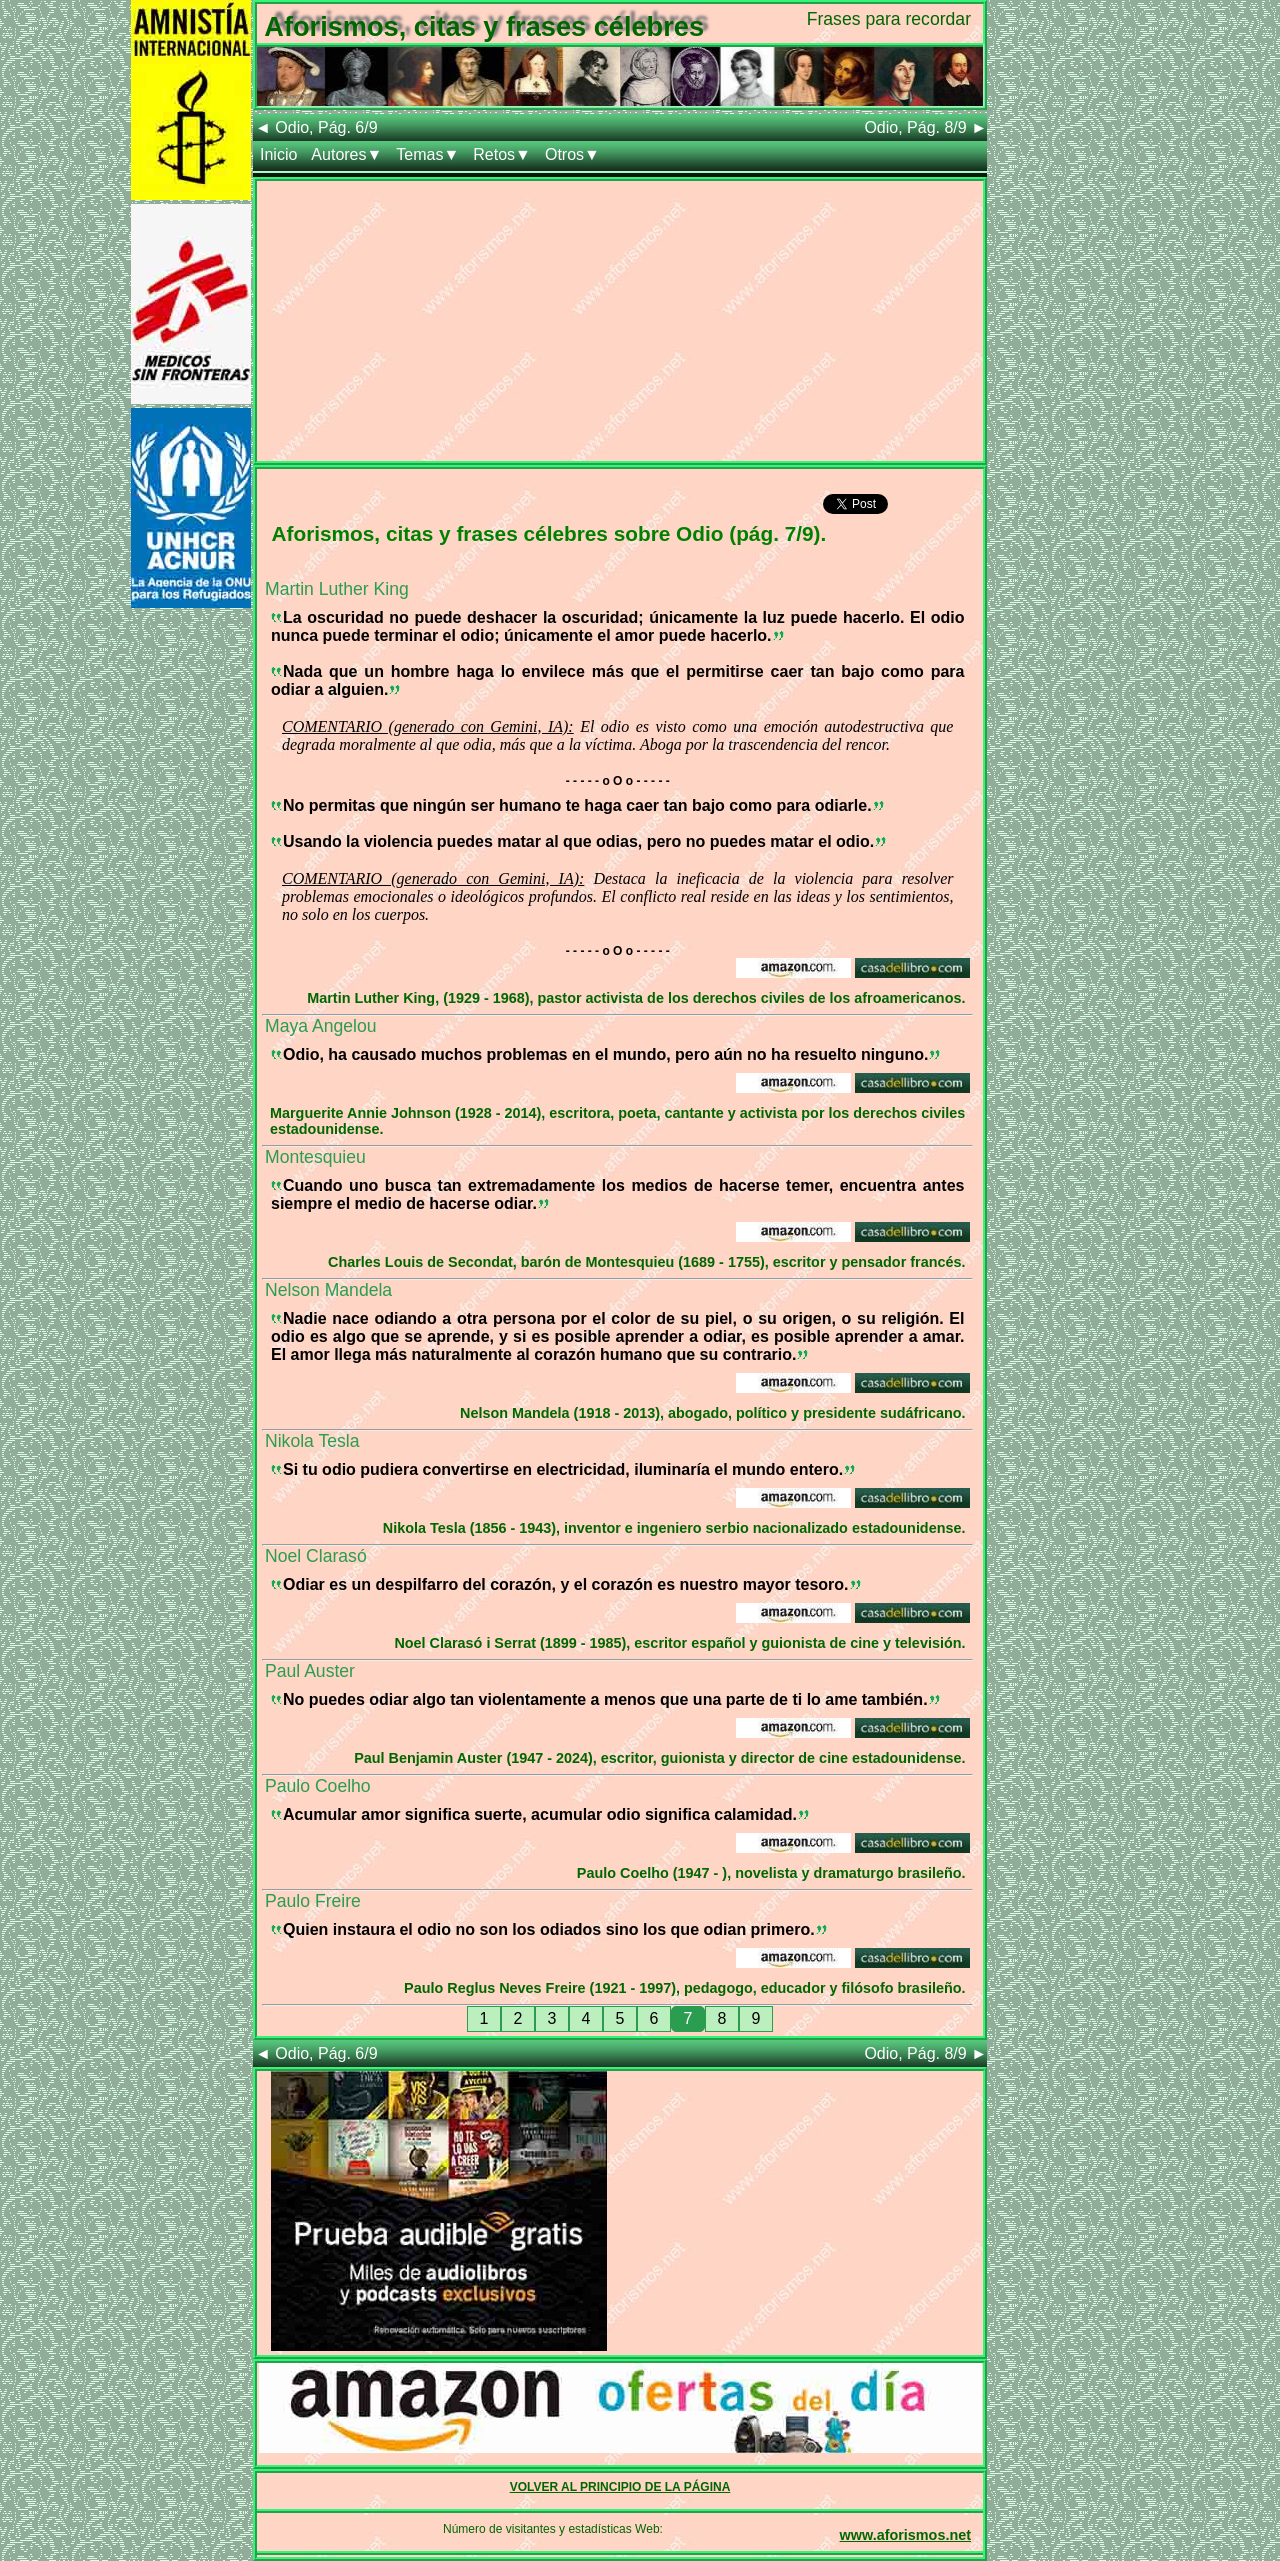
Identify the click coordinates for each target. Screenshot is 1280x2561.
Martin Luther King (337, 589)
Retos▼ (502, 154)
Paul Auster (310, 1671)
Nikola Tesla (312, 1441)
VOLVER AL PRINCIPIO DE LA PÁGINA (620, 2487)
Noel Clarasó (316, 1556)
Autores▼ (346, 154)
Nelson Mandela (328, 1290)
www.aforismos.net (905, 2535)
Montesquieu (315, 1157)
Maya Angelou (321, 1026)
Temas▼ (427, 154)
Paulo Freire (313, 1901)
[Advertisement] (620, 321)
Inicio (278, 154)
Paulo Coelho (318, 1786)
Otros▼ (572, 154)
